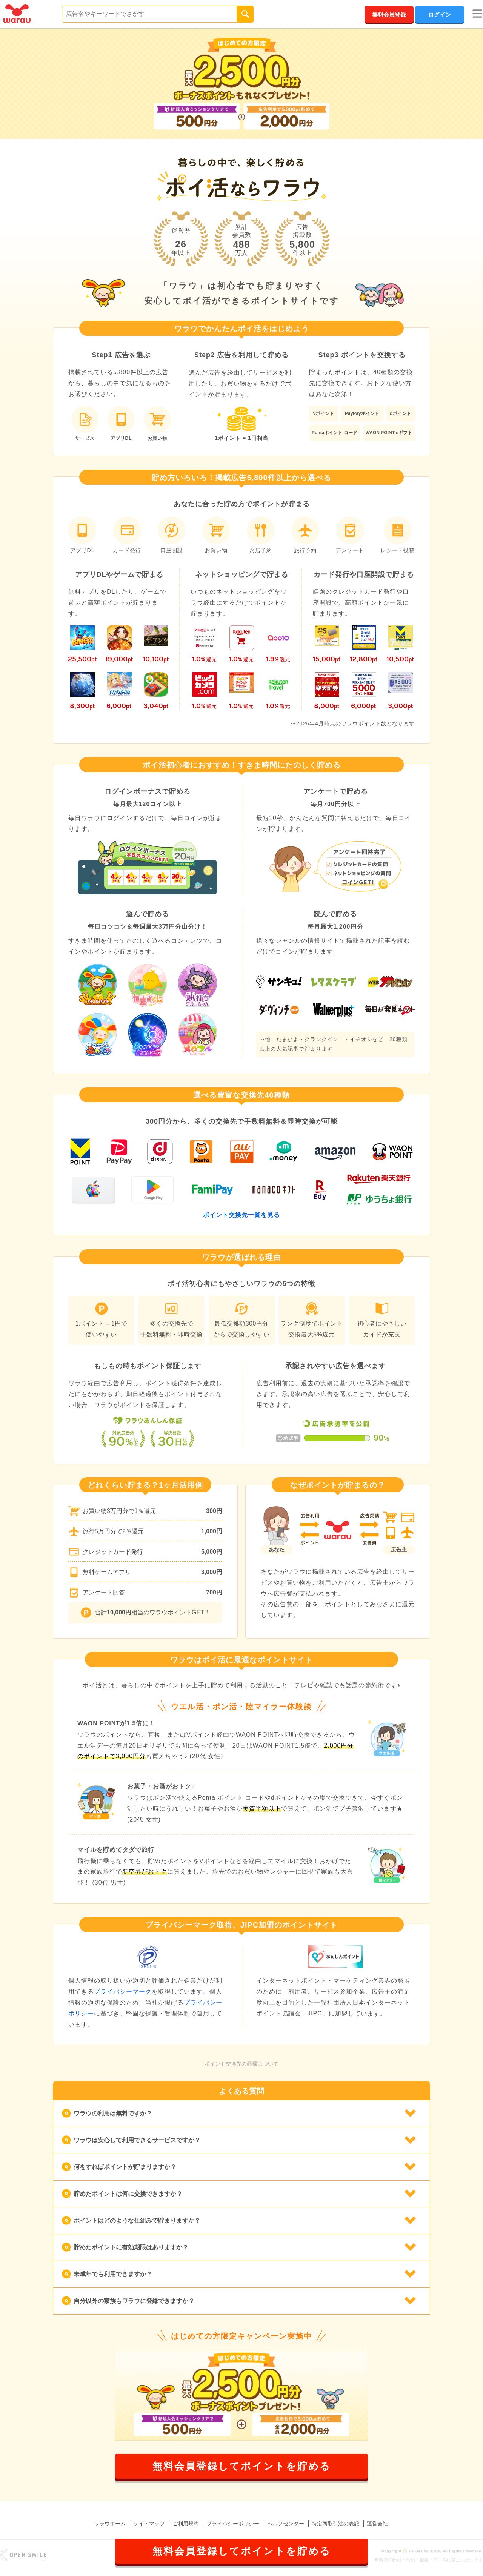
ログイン (439, 14)
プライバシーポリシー (232, 2524)
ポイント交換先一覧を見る (241, 1215)
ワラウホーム (110, 2524)
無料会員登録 (389, 14)
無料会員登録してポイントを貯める (241, 2466)
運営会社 (377, 2524)
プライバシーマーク (123, 1991)
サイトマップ (149, 2524)
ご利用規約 (185, 2524)
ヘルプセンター (285, 2524)
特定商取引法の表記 (335, 2524)
